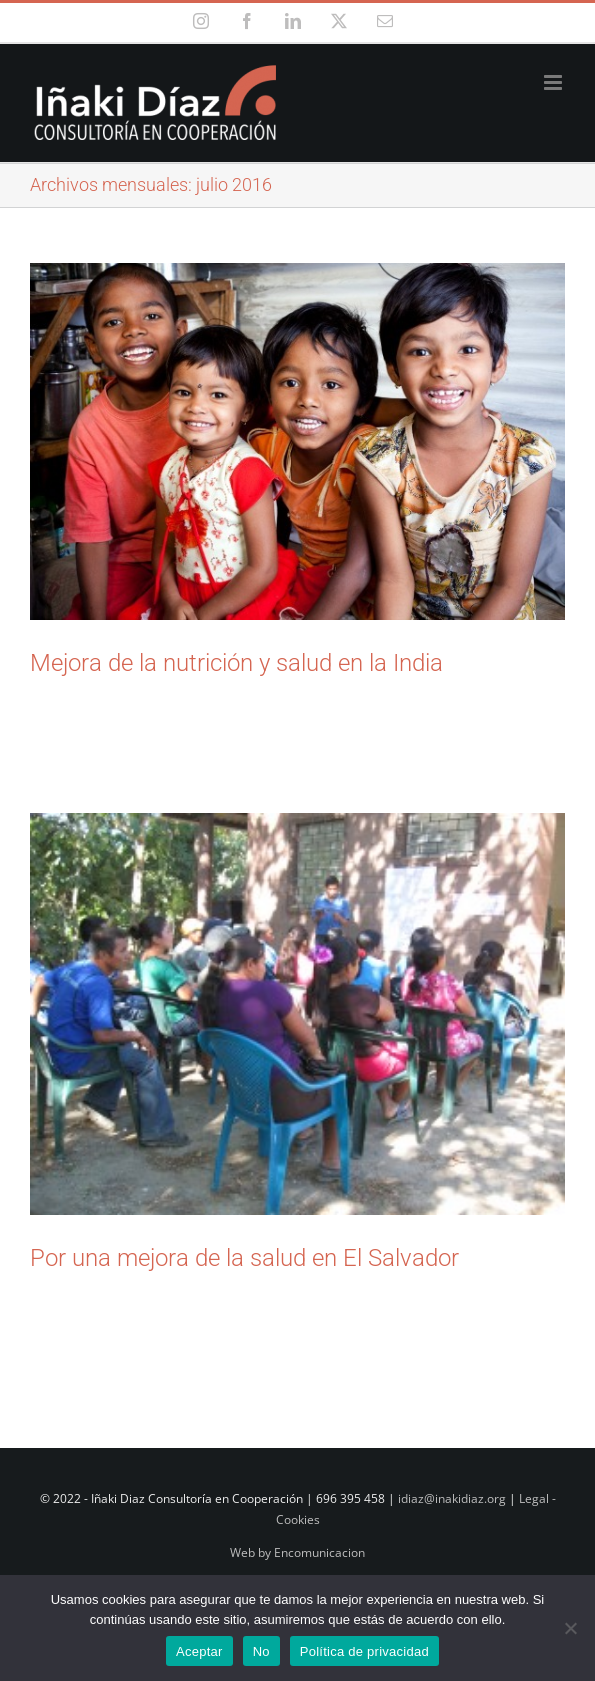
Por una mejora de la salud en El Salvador (244, 1258)
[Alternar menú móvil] (554, 82)
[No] (570, 1628)
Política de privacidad (364, 1651)
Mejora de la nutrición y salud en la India (236, 663)
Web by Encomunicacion (297, 1552)
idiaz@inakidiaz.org (452, 1498)
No (261, 1651)
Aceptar (199, 1651)
